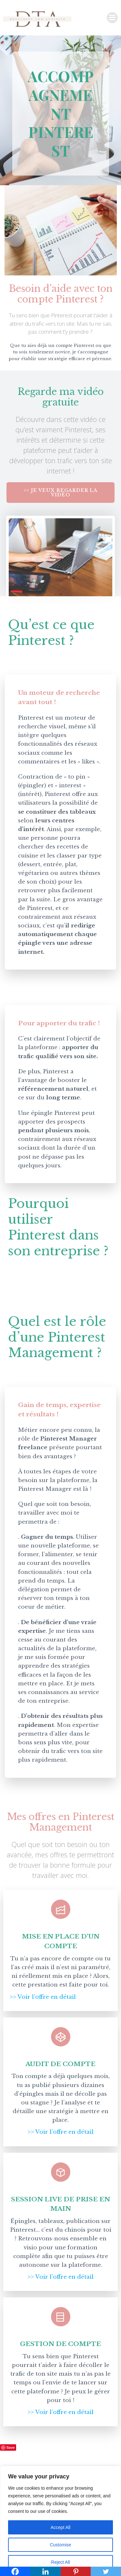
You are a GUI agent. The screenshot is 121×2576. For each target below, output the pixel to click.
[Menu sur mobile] (112, 17)
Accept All (60, 2527)
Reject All (60, 2562)
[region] (60, 2521)
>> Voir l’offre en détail (43, 1997)
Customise (60, 2544)
